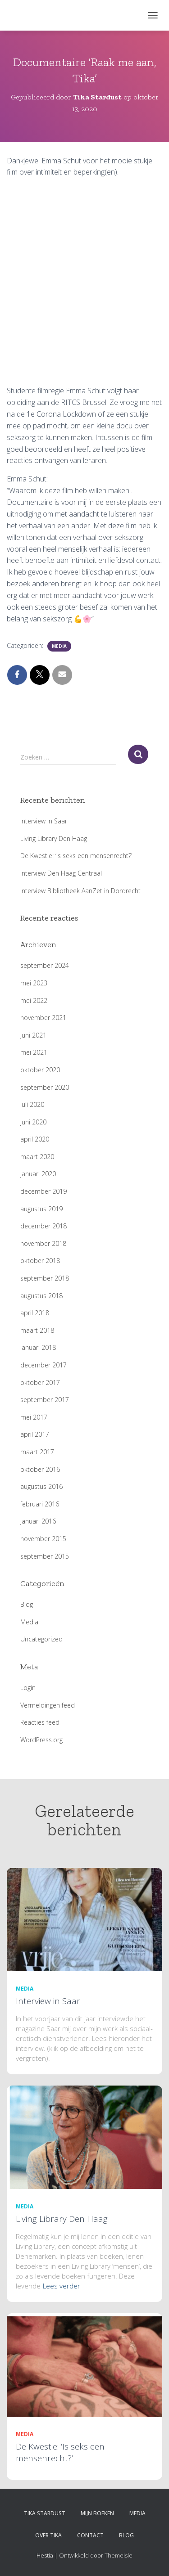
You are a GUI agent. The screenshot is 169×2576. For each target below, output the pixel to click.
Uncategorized (41, 1639)
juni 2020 (33, 1122)
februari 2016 (39, 1504)
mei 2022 (33, 1000)
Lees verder (61, 2285)
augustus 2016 (41, 1486)
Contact (90, 2535)
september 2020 (44, 1087)
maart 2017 (37, 1452)
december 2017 (43, 1365)
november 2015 (43, 1538)
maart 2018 (37, 1330)
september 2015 (44, 1556)
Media (59, 646)
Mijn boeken (97, 2513)
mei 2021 (33, 1052)
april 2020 (34, 1139)
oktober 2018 (40, 1260)
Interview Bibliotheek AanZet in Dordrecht (80, 890)
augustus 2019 (41, 1209)
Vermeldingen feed (47, 1705)
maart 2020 (37, 1156)
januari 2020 (38, 1173)
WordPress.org (41, 1739)
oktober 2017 (40, 1382)
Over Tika (48, 2535)
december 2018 (43, 1226)
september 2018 (44, 1278)
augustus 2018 (41, 1295)
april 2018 (34, 1312)
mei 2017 (33, 1417)
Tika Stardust (44, 2513)
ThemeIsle (118, 2555)
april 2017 (34, 1434)
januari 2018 (38, 1347)
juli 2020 (32, 1104)
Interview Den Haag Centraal (61, 873)
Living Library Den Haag (53, 838)
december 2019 (43, 1191)
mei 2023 (33, 983)
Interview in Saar (43, 821)
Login (28, 1687)
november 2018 (43, 1243)
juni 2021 (33, 1035)
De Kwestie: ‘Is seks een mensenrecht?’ (76, 855)
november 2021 (43, 1017)
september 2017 (44, 1399)
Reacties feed (39, 1722)
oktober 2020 (40, 1069)
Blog (26, 1604)
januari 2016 (38, 1521)
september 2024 (44, 965)
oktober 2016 (40, 1469)
